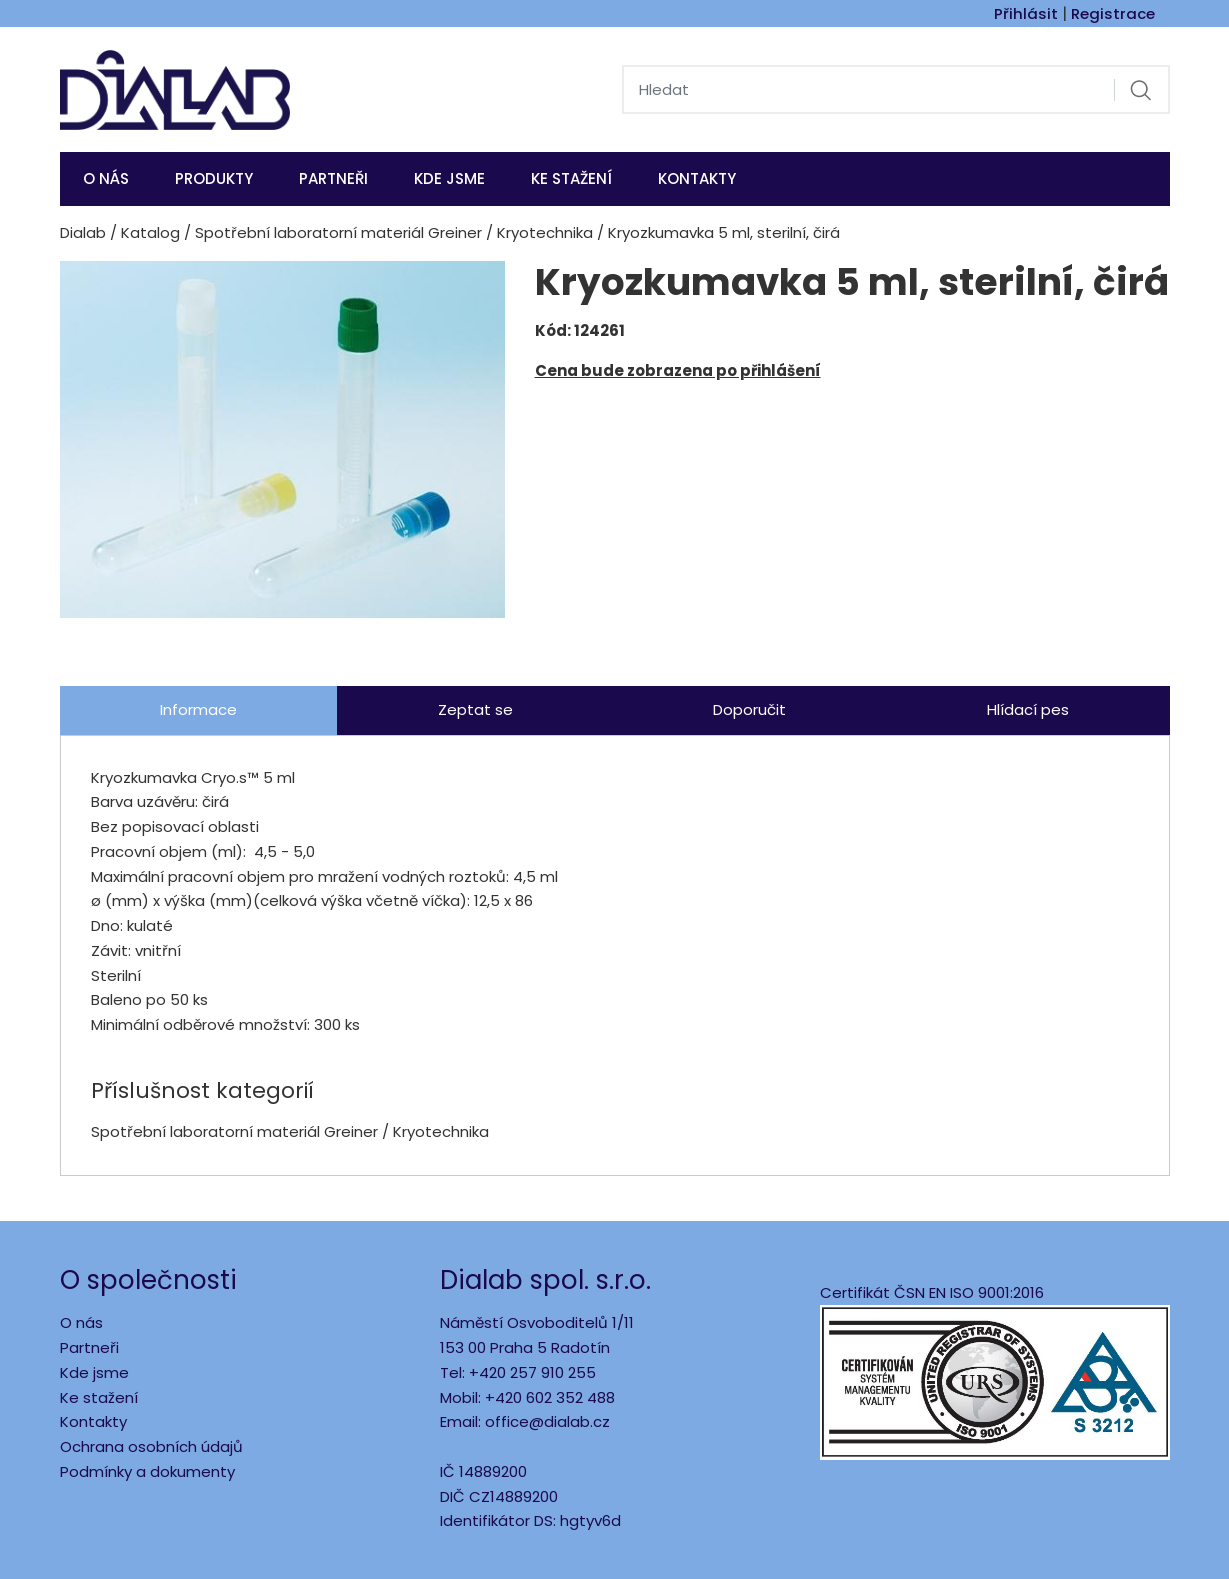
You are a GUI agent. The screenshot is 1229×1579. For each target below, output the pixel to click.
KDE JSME (449, 178)
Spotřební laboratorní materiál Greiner (338, 232)
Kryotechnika (545, 232)
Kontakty (697, 178)
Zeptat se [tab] (475, 709)
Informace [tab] (198, 709)
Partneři (333, 178)
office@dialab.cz (547, 1421)
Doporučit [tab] (749, 709)
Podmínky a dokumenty (147, 1471)
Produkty (214, 178)
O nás (106, 178)
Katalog (150, 232)
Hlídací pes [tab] (1028, 709)
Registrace (1113, 13)
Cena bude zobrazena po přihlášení (678, 370)
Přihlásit (1026, 13)
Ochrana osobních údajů (151, 1446)
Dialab (83, 232)
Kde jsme (94, 1372)
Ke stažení (571, 178)
